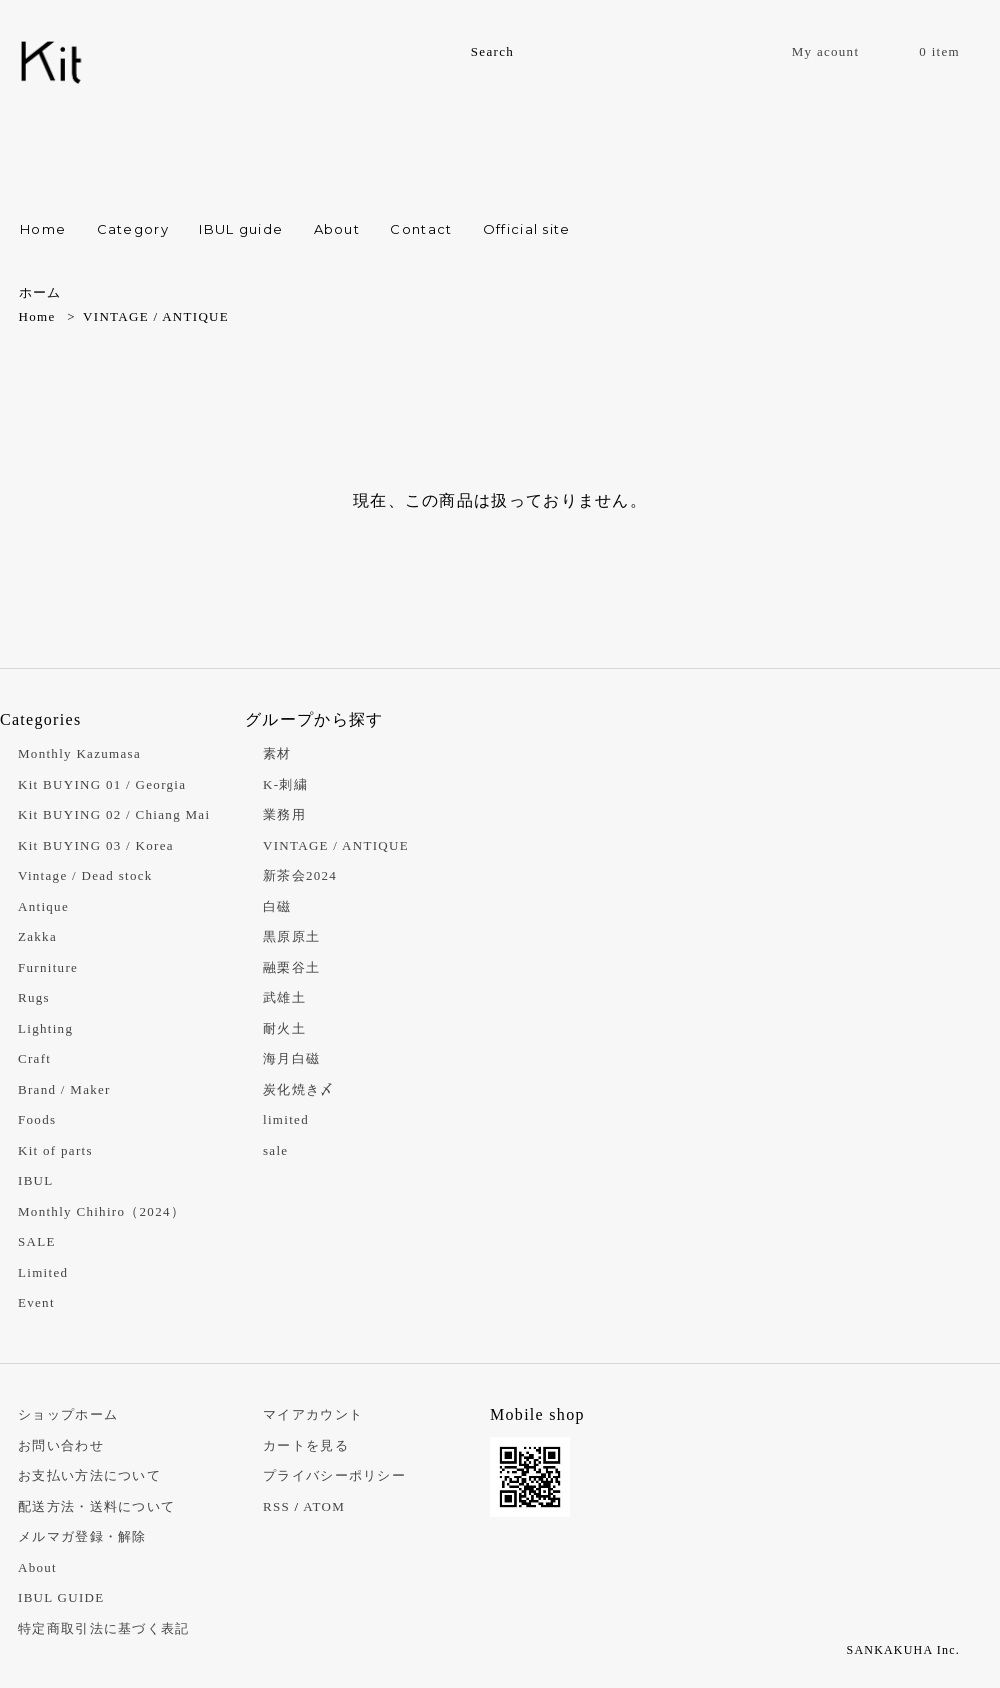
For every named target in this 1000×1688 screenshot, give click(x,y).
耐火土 (284, 1028)
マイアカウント (313, 1414)
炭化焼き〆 (299, 1089)
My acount (826, 51)
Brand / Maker (64, 1089)
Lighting (45, 1028)
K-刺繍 (285, 784)
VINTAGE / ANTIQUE (156, 316)
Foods (37, 1119)
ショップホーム (68, 1414)
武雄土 (284, 997)
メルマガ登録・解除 (82, 1536)
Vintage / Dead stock (85, 875)
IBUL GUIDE (61, 1597)
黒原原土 (291, 936)
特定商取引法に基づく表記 (104, 1628)
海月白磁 (291, 1058)
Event (36, 1302)
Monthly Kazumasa (79, 753)
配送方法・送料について (96, 1506)
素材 (277, 753)
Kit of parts (55, 1150)
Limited (43, 1272)
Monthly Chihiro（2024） (101, 1211)
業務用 (284, 814)
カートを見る (306, 1445)
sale (275, 1150)
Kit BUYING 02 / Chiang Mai (114, 814)
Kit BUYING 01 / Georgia (102, 784)
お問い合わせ (61, 1445)
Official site (527, 229)
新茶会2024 (300, 875)
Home (43, 229)
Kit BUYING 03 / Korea (96, 845)
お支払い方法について (89, 1475)
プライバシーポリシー (334, 1475)
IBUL (36, 1180)
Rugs (34, 997)
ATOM (324, 1506)
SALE (37, 1241)
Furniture (48, 967)
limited (286, 1119)
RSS (276, 1506)
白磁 (277, 906)
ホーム (40, 292)
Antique (43, 906)
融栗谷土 (291, 967)
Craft (34, 1058)
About (337, 229)
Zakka (37, 936)
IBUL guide (241, 229)
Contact (421, 229)
